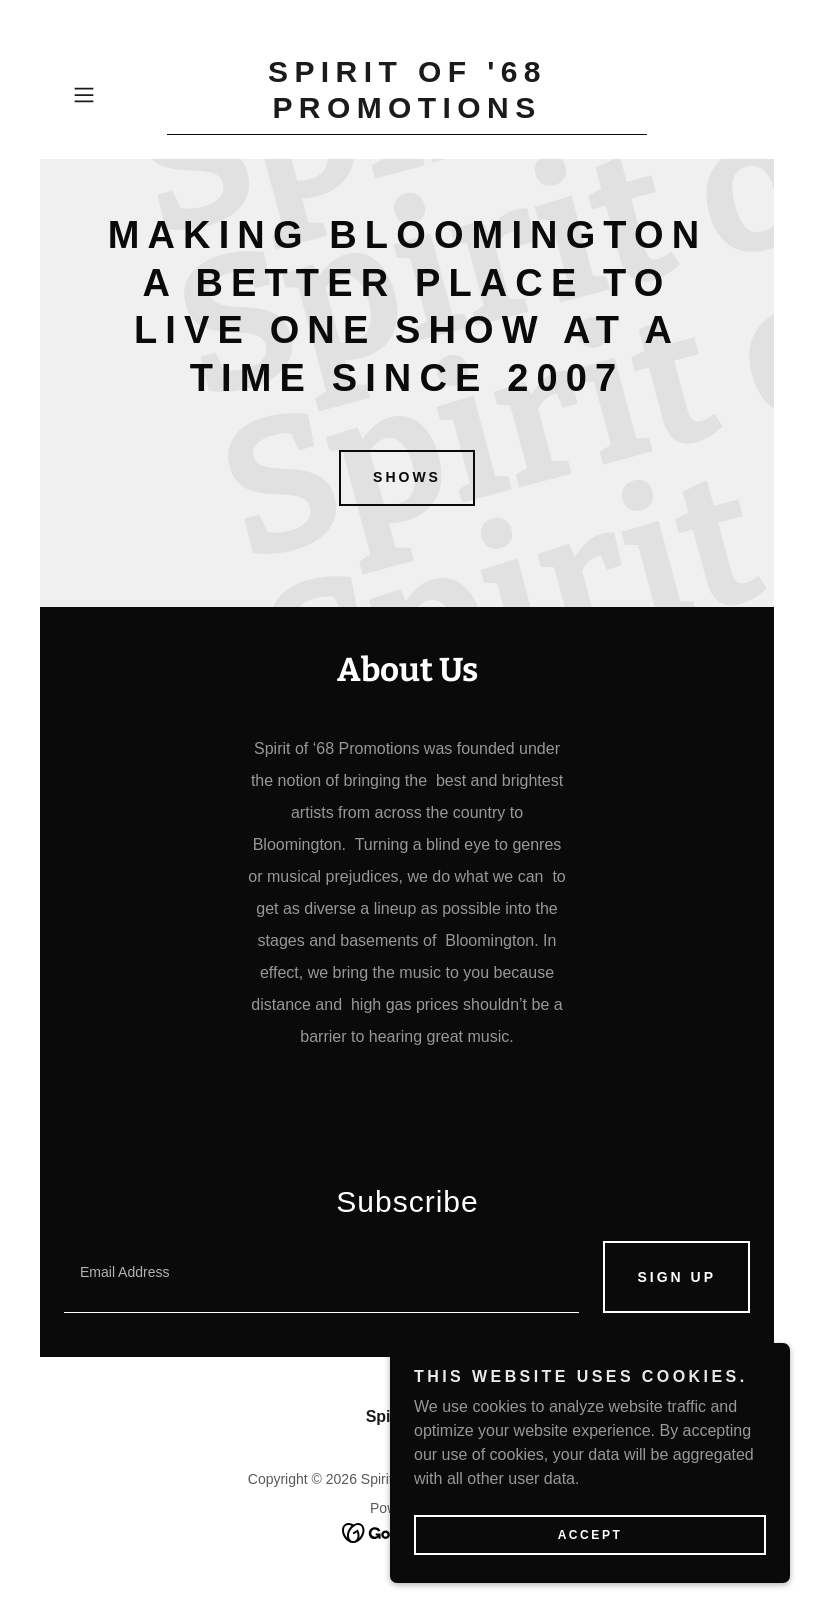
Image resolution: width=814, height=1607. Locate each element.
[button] (115, 95)
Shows (407, 477)
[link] (407, 112)
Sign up (676, 1277)
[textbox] (321, 1277)
